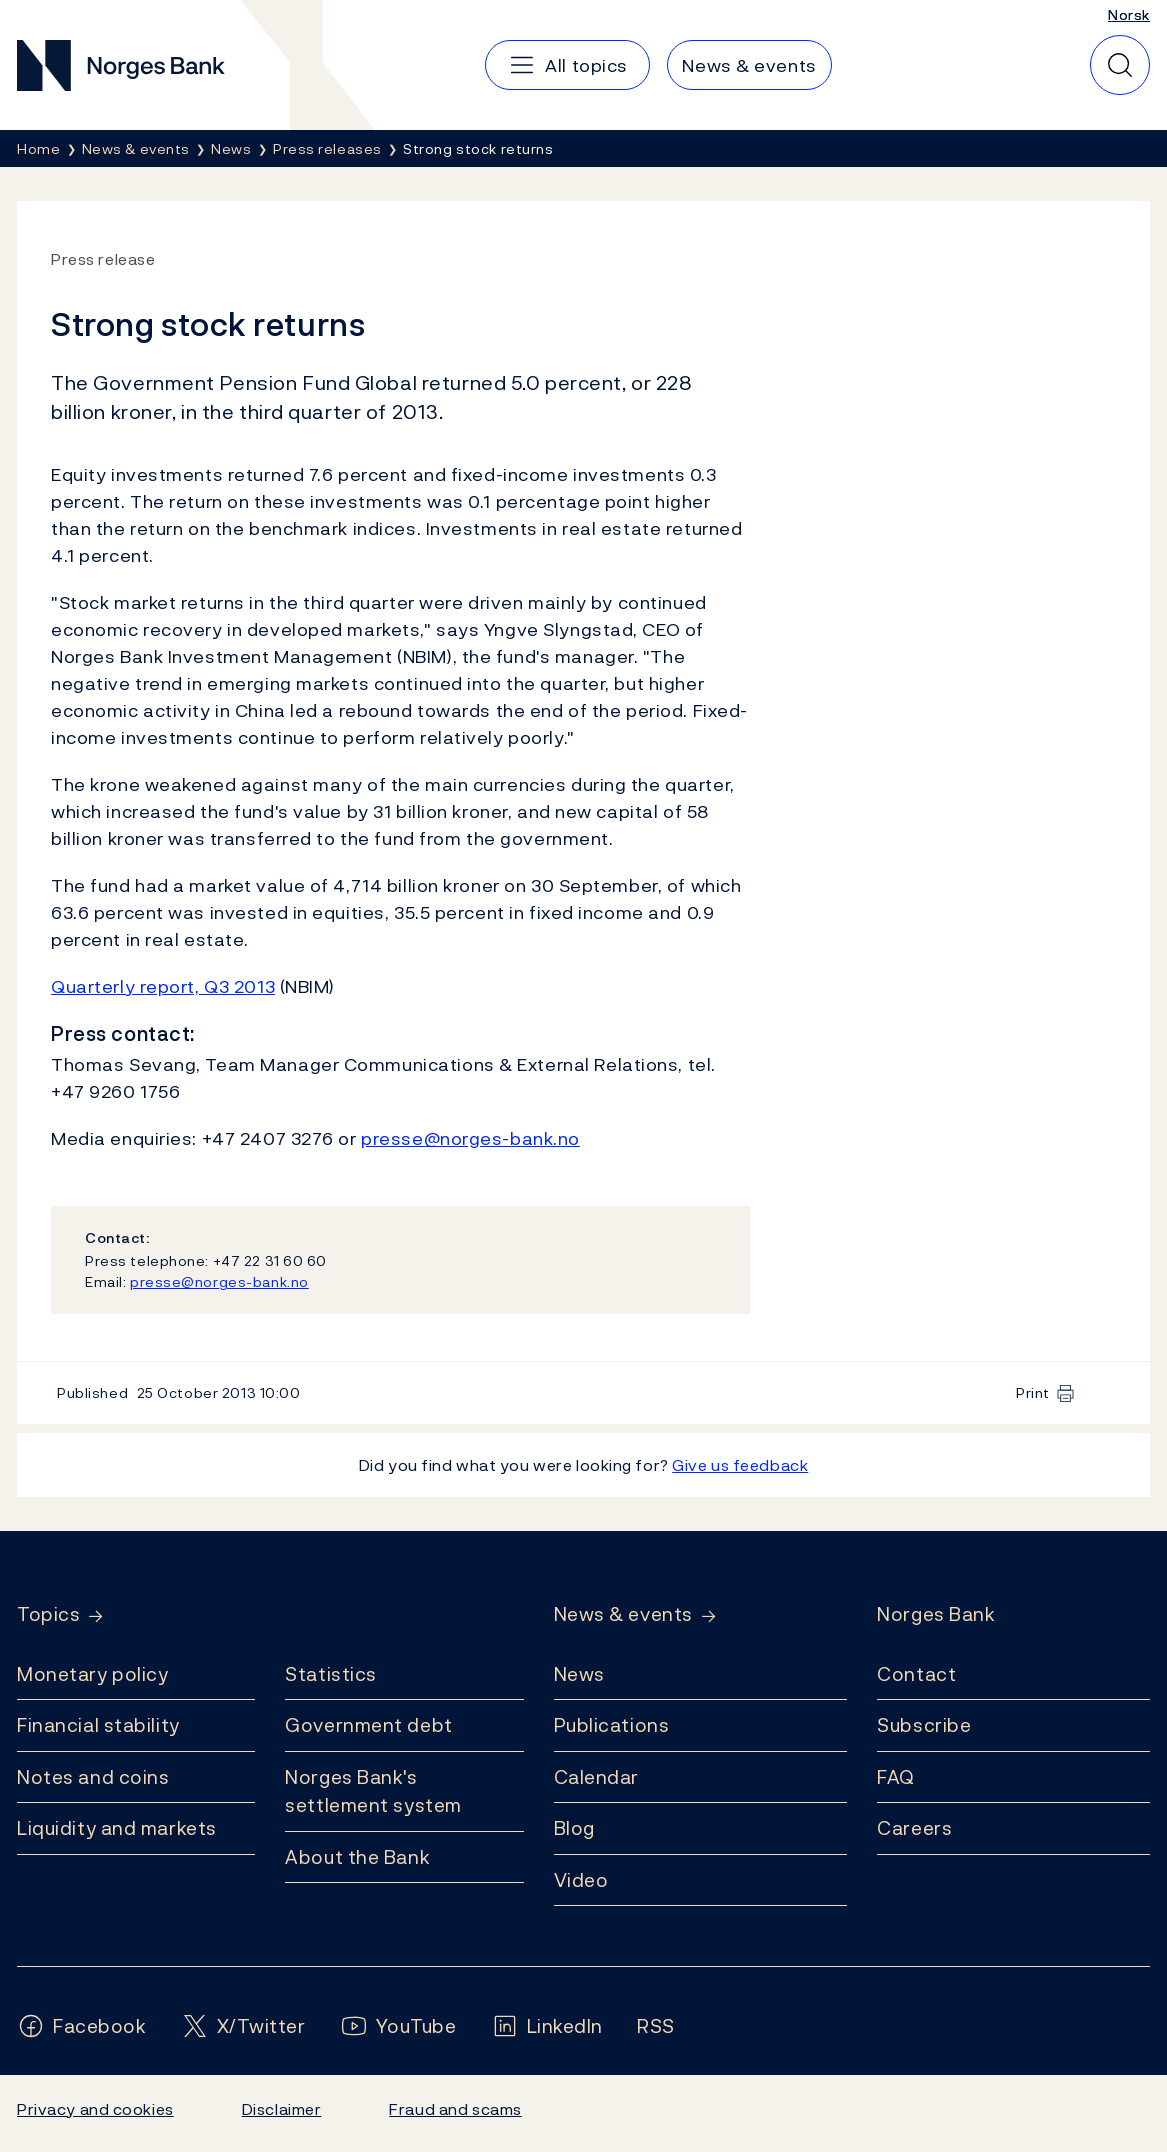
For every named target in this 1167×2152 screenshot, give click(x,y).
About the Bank (357, 1857)
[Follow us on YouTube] (398, 2026)
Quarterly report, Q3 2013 (163, 986)
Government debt (368, 1725)
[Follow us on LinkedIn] (547, 2026)
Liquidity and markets (117, 1828)
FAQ (896, 1777)
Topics (48, 1614)
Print (1033, 1392)
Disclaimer (282, 2109)
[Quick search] (1120, 65)
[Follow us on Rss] (656, 2026)
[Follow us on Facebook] (82, 2026)
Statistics (331, 1674)
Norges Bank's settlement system (373, 1791)
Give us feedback (740, 1465)
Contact (916, 1674)
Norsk (1129, 14)
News (579, 1674)
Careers (914, 1828)
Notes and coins (93, 1777)
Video (581, 1880)
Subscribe (924, 1725)
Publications (612, 1725)
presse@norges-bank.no (470, 1138)
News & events (623, 1614)
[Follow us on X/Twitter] (243, 2026)
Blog (574, 1828)
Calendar (597, 1777)
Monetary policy (92, 1674)
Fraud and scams (455, 2109)
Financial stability (98, 1725)
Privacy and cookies (95, 2109)
